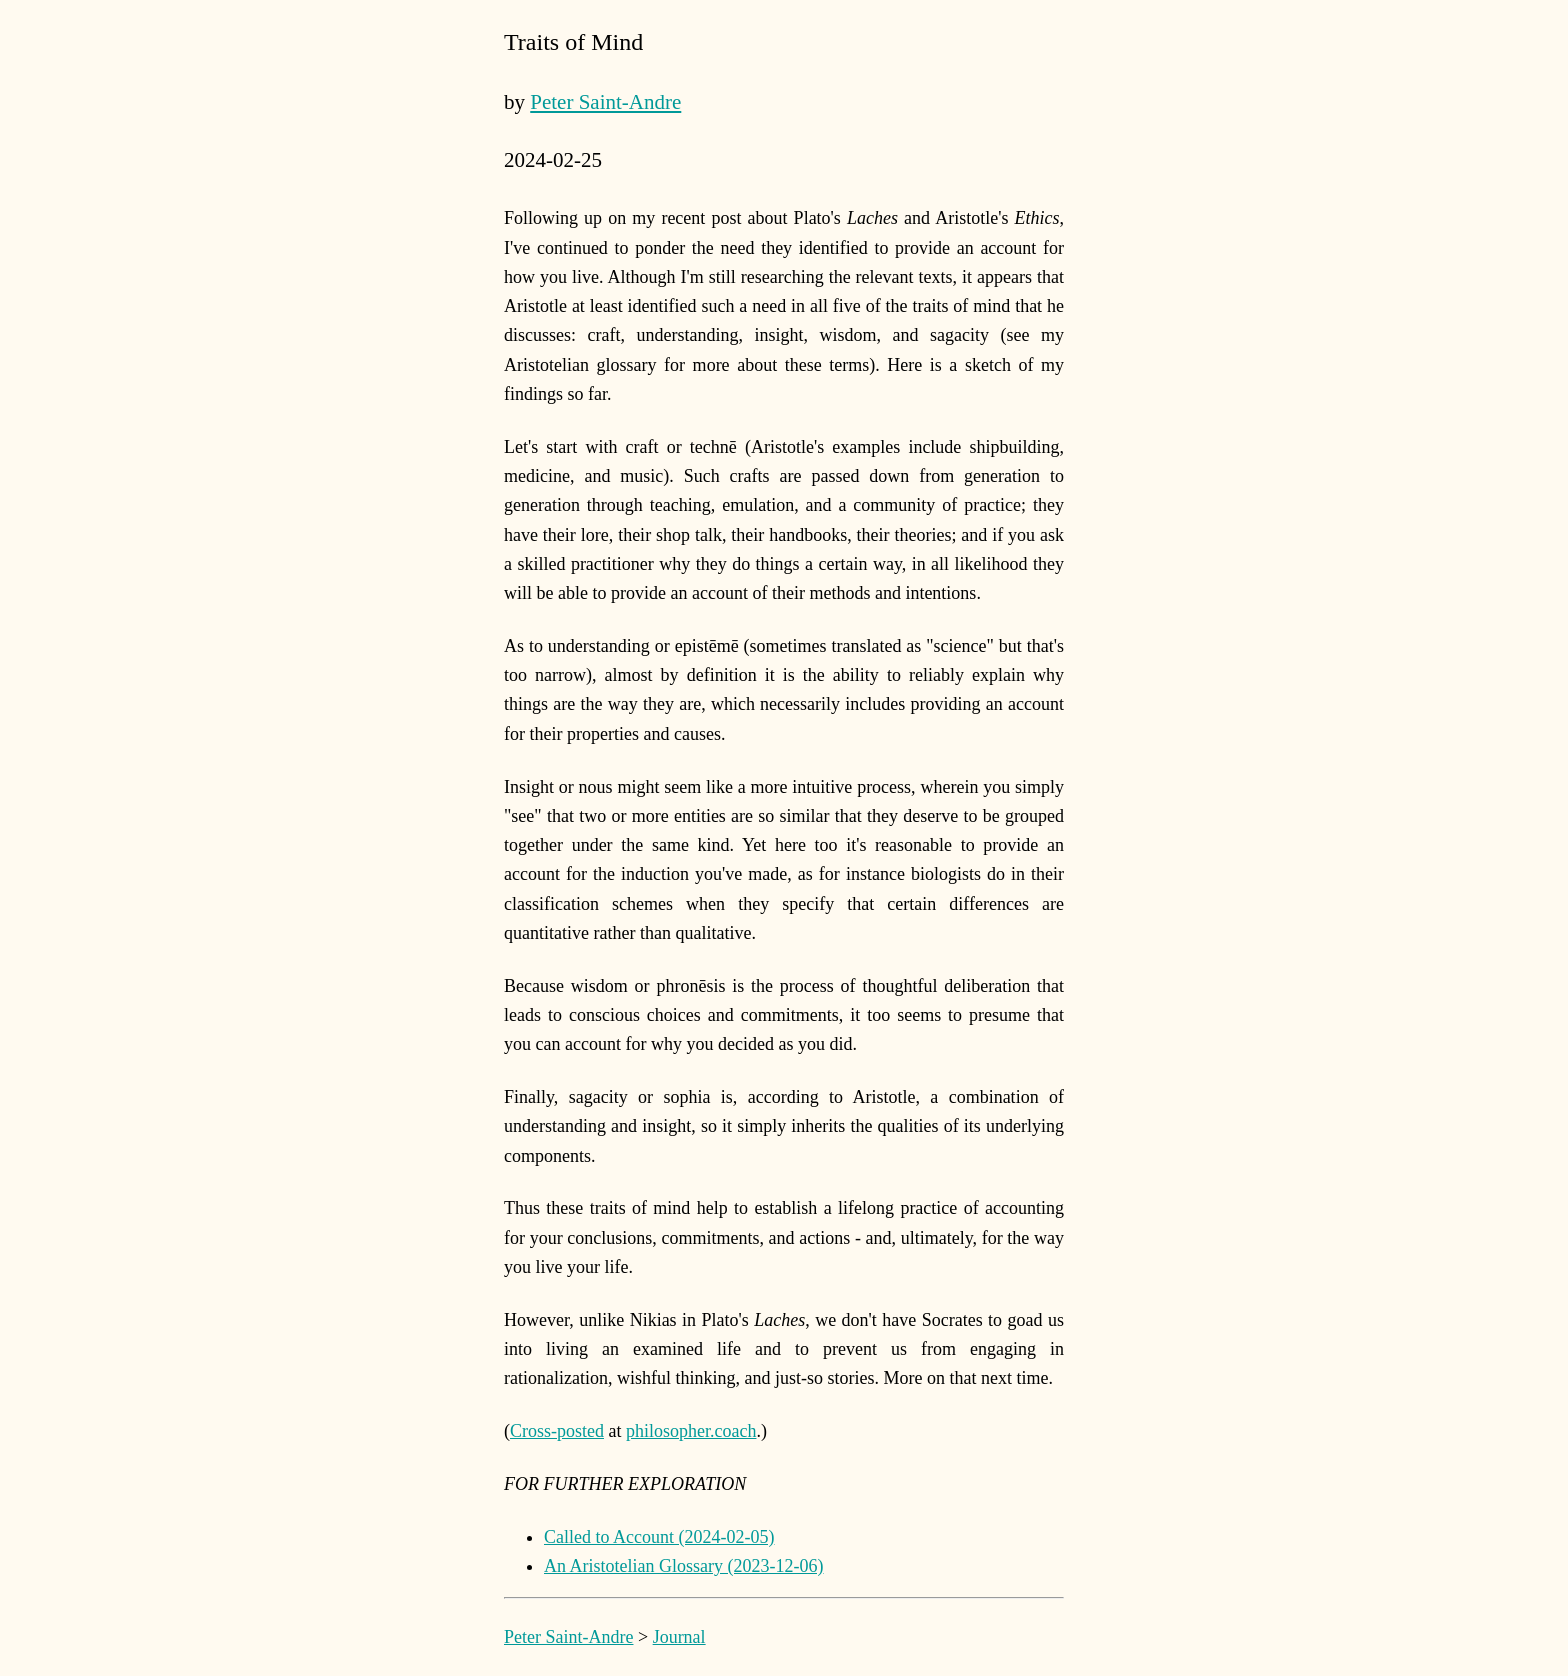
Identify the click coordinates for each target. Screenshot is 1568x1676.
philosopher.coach (691, 1431)
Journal (679, 1637)
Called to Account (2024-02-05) (659, 1537)
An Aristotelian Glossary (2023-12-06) (683, 1566)
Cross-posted (557, 1431)
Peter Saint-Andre (605, 102)
